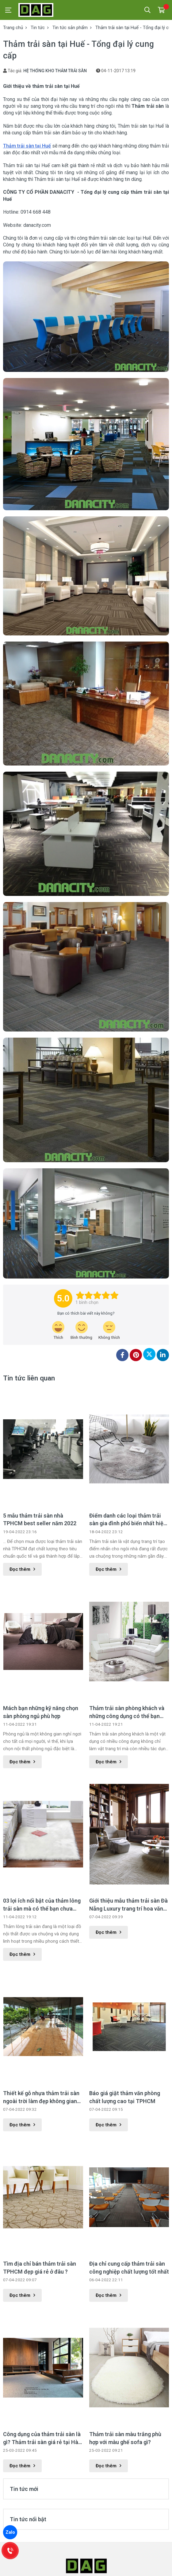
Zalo (10, 2532)
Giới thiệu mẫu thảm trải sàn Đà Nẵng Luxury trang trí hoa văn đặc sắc (128, 1904)
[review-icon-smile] (81, 1330)
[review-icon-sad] (109, 1330)
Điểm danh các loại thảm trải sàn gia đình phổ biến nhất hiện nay (127, 1519)
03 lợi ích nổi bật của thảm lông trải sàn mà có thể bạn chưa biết (42, 1904)
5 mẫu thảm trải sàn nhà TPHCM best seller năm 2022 (39, 1519)
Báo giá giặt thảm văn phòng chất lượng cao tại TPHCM (124, 2097)
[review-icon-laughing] (58, 1330)
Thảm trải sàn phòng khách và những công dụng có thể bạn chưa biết (126, 1712)
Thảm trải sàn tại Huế (27, 146)
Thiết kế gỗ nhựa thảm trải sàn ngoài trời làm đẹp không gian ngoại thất (41, 2097)
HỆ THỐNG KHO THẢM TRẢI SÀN (55, 70)
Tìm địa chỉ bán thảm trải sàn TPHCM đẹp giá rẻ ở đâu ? (39, 2267)
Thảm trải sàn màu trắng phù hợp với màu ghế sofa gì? (125, 2438)
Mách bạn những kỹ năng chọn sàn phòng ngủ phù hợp (40, 1712)
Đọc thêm (22, 1569)
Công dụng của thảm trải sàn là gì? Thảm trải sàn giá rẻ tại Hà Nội (42, 2438)
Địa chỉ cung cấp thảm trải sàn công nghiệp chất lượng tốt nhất (129, 2267)
